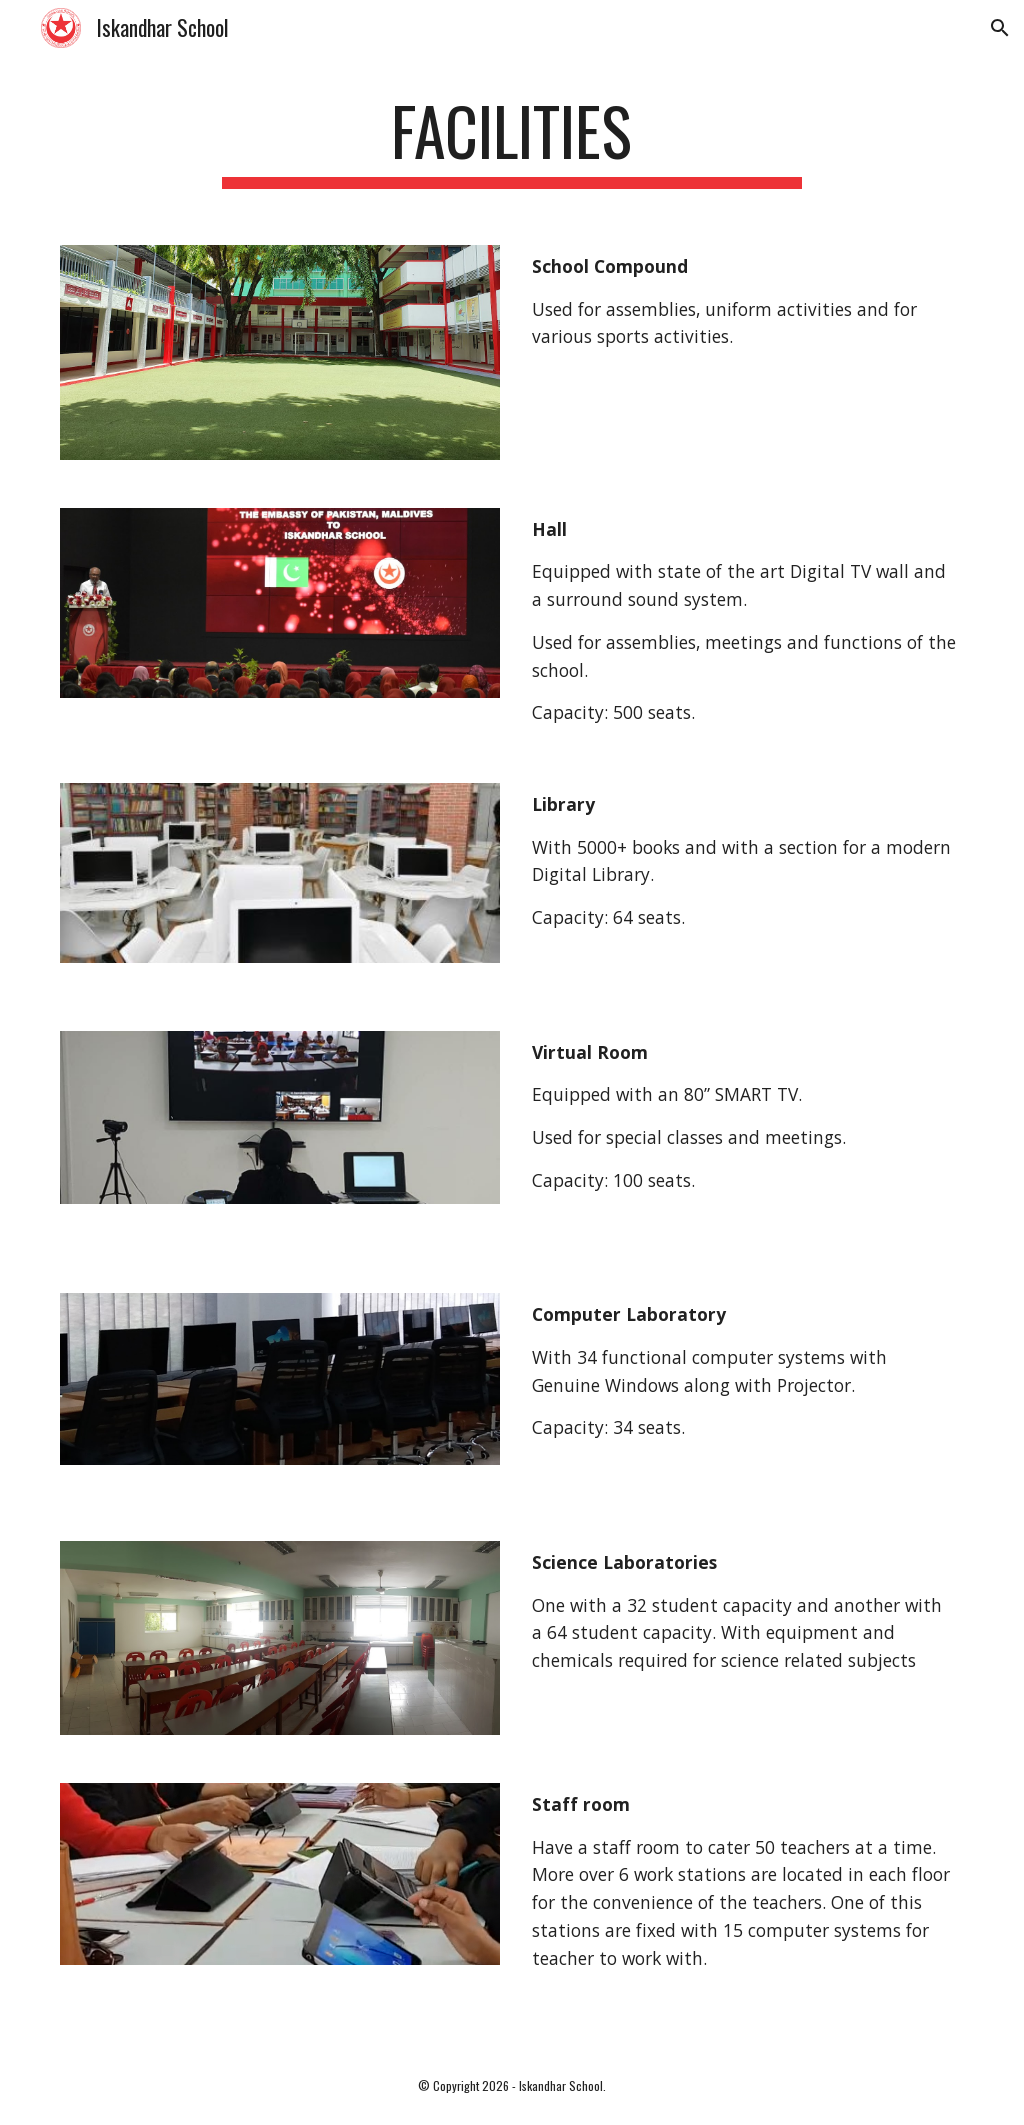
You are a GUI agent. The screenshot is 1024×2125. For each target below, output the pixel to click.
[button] (1000, 28)
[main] (511, 140)
